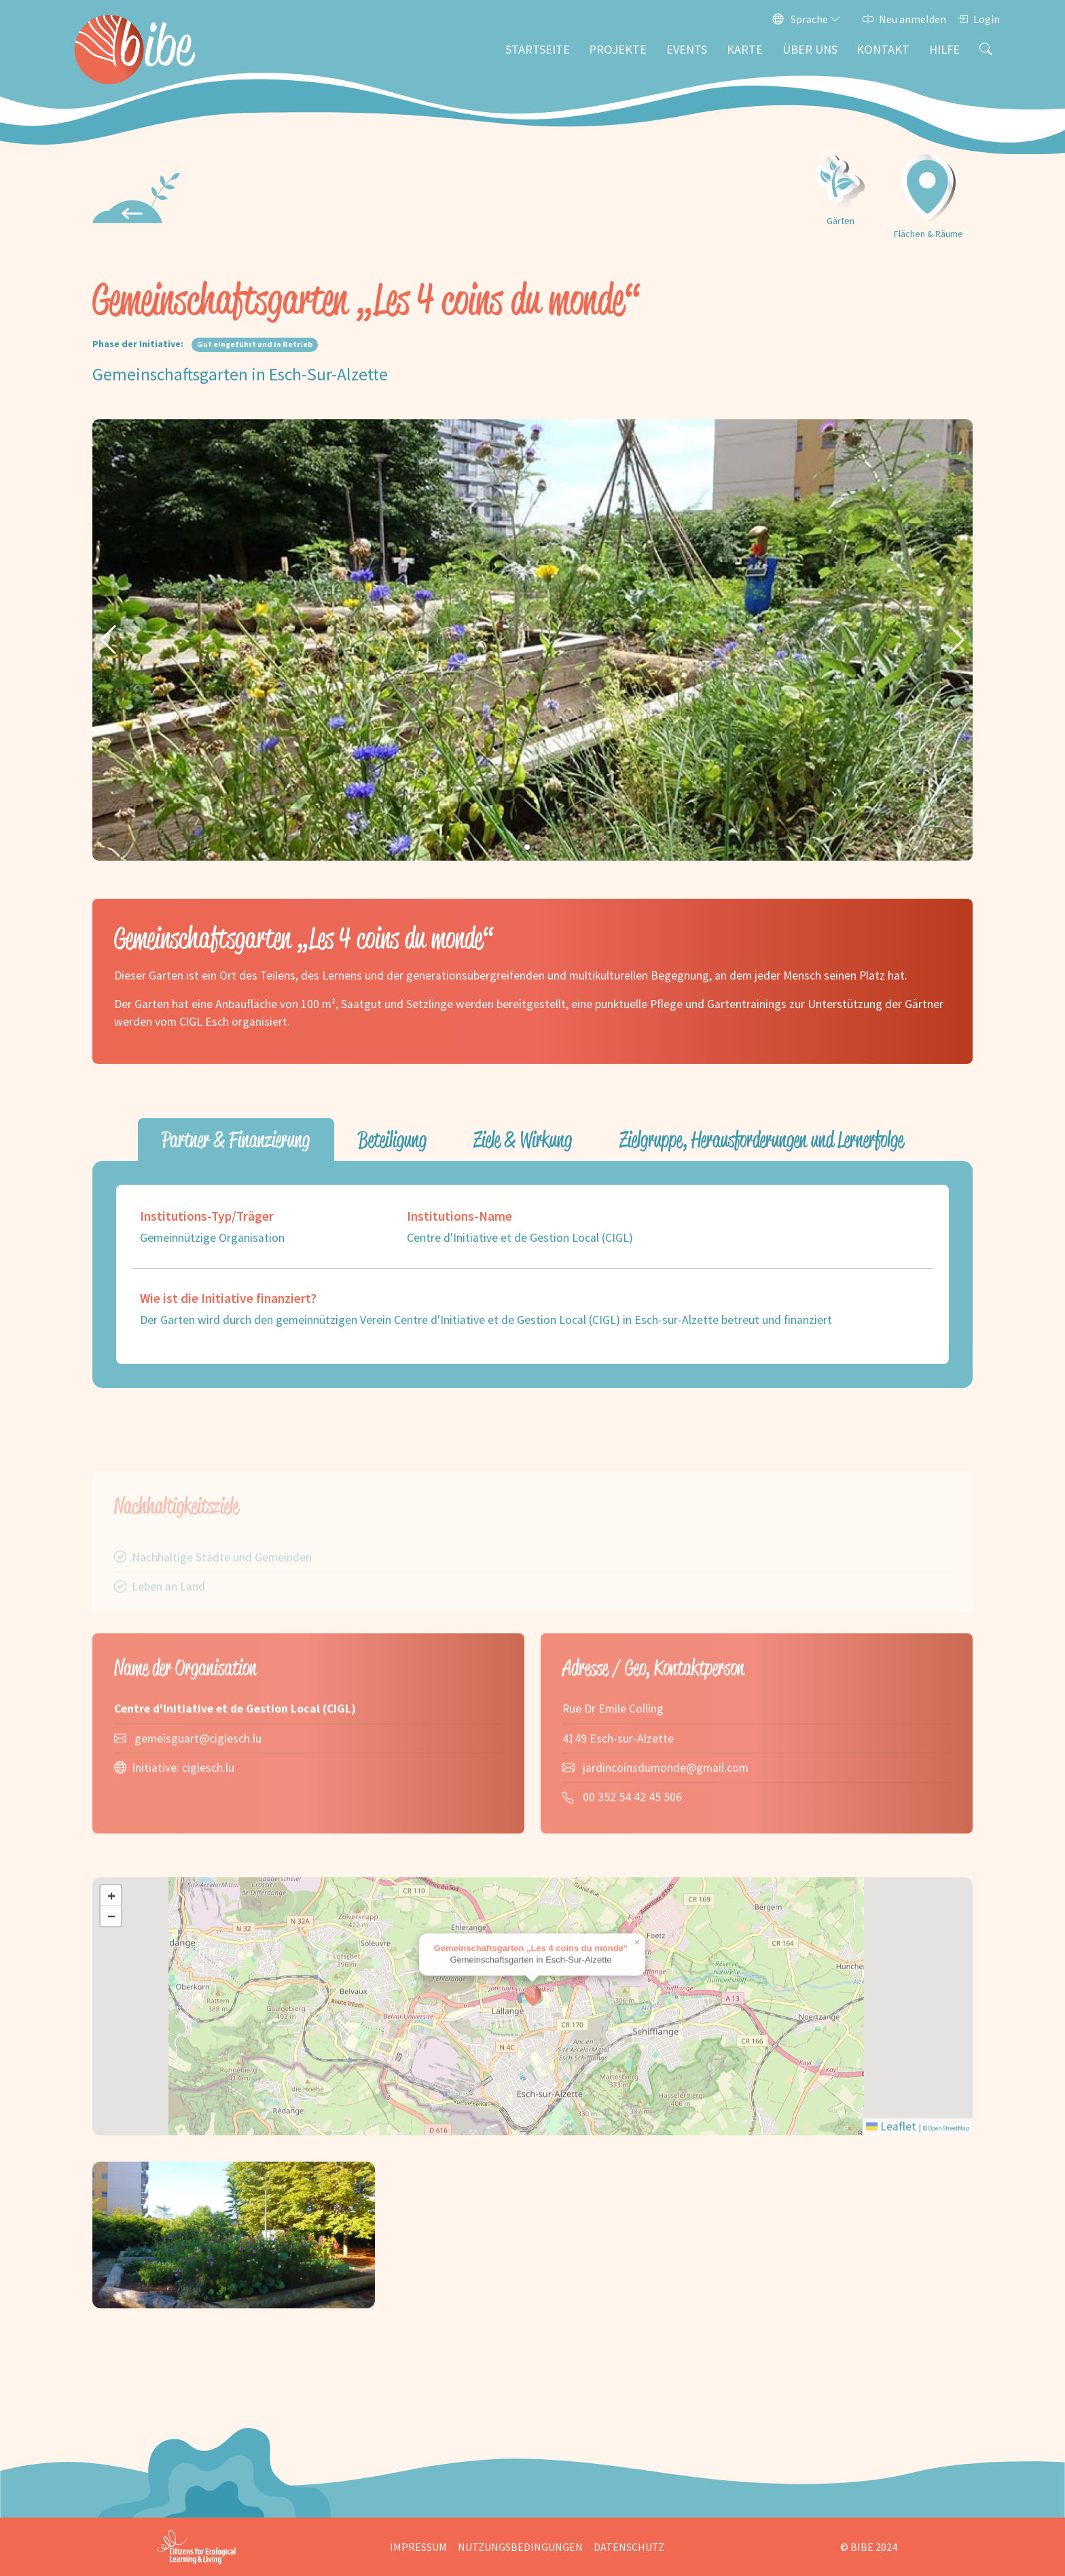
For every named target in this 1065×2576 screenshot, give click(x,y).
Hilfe (944, 49)
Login (978, 19)
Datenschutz (629, 2547)
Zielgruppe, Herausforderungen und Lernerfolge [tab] (761, 1139)
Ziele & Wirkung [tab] (523, 1139)
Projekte (618, 49)
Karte (745, 49)
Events (686, 49)
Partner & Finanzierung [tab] (236, 1139)
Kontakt (882, 49)
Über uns (809, 49)
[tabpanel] (532, 1274)
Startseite (537, 49)
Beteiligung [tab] (392, 1139)
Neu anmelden (904, 19)
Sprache (806, 19)
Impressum (418, 2547)
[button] (108, 640)
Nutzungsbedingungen (520, 2547)
